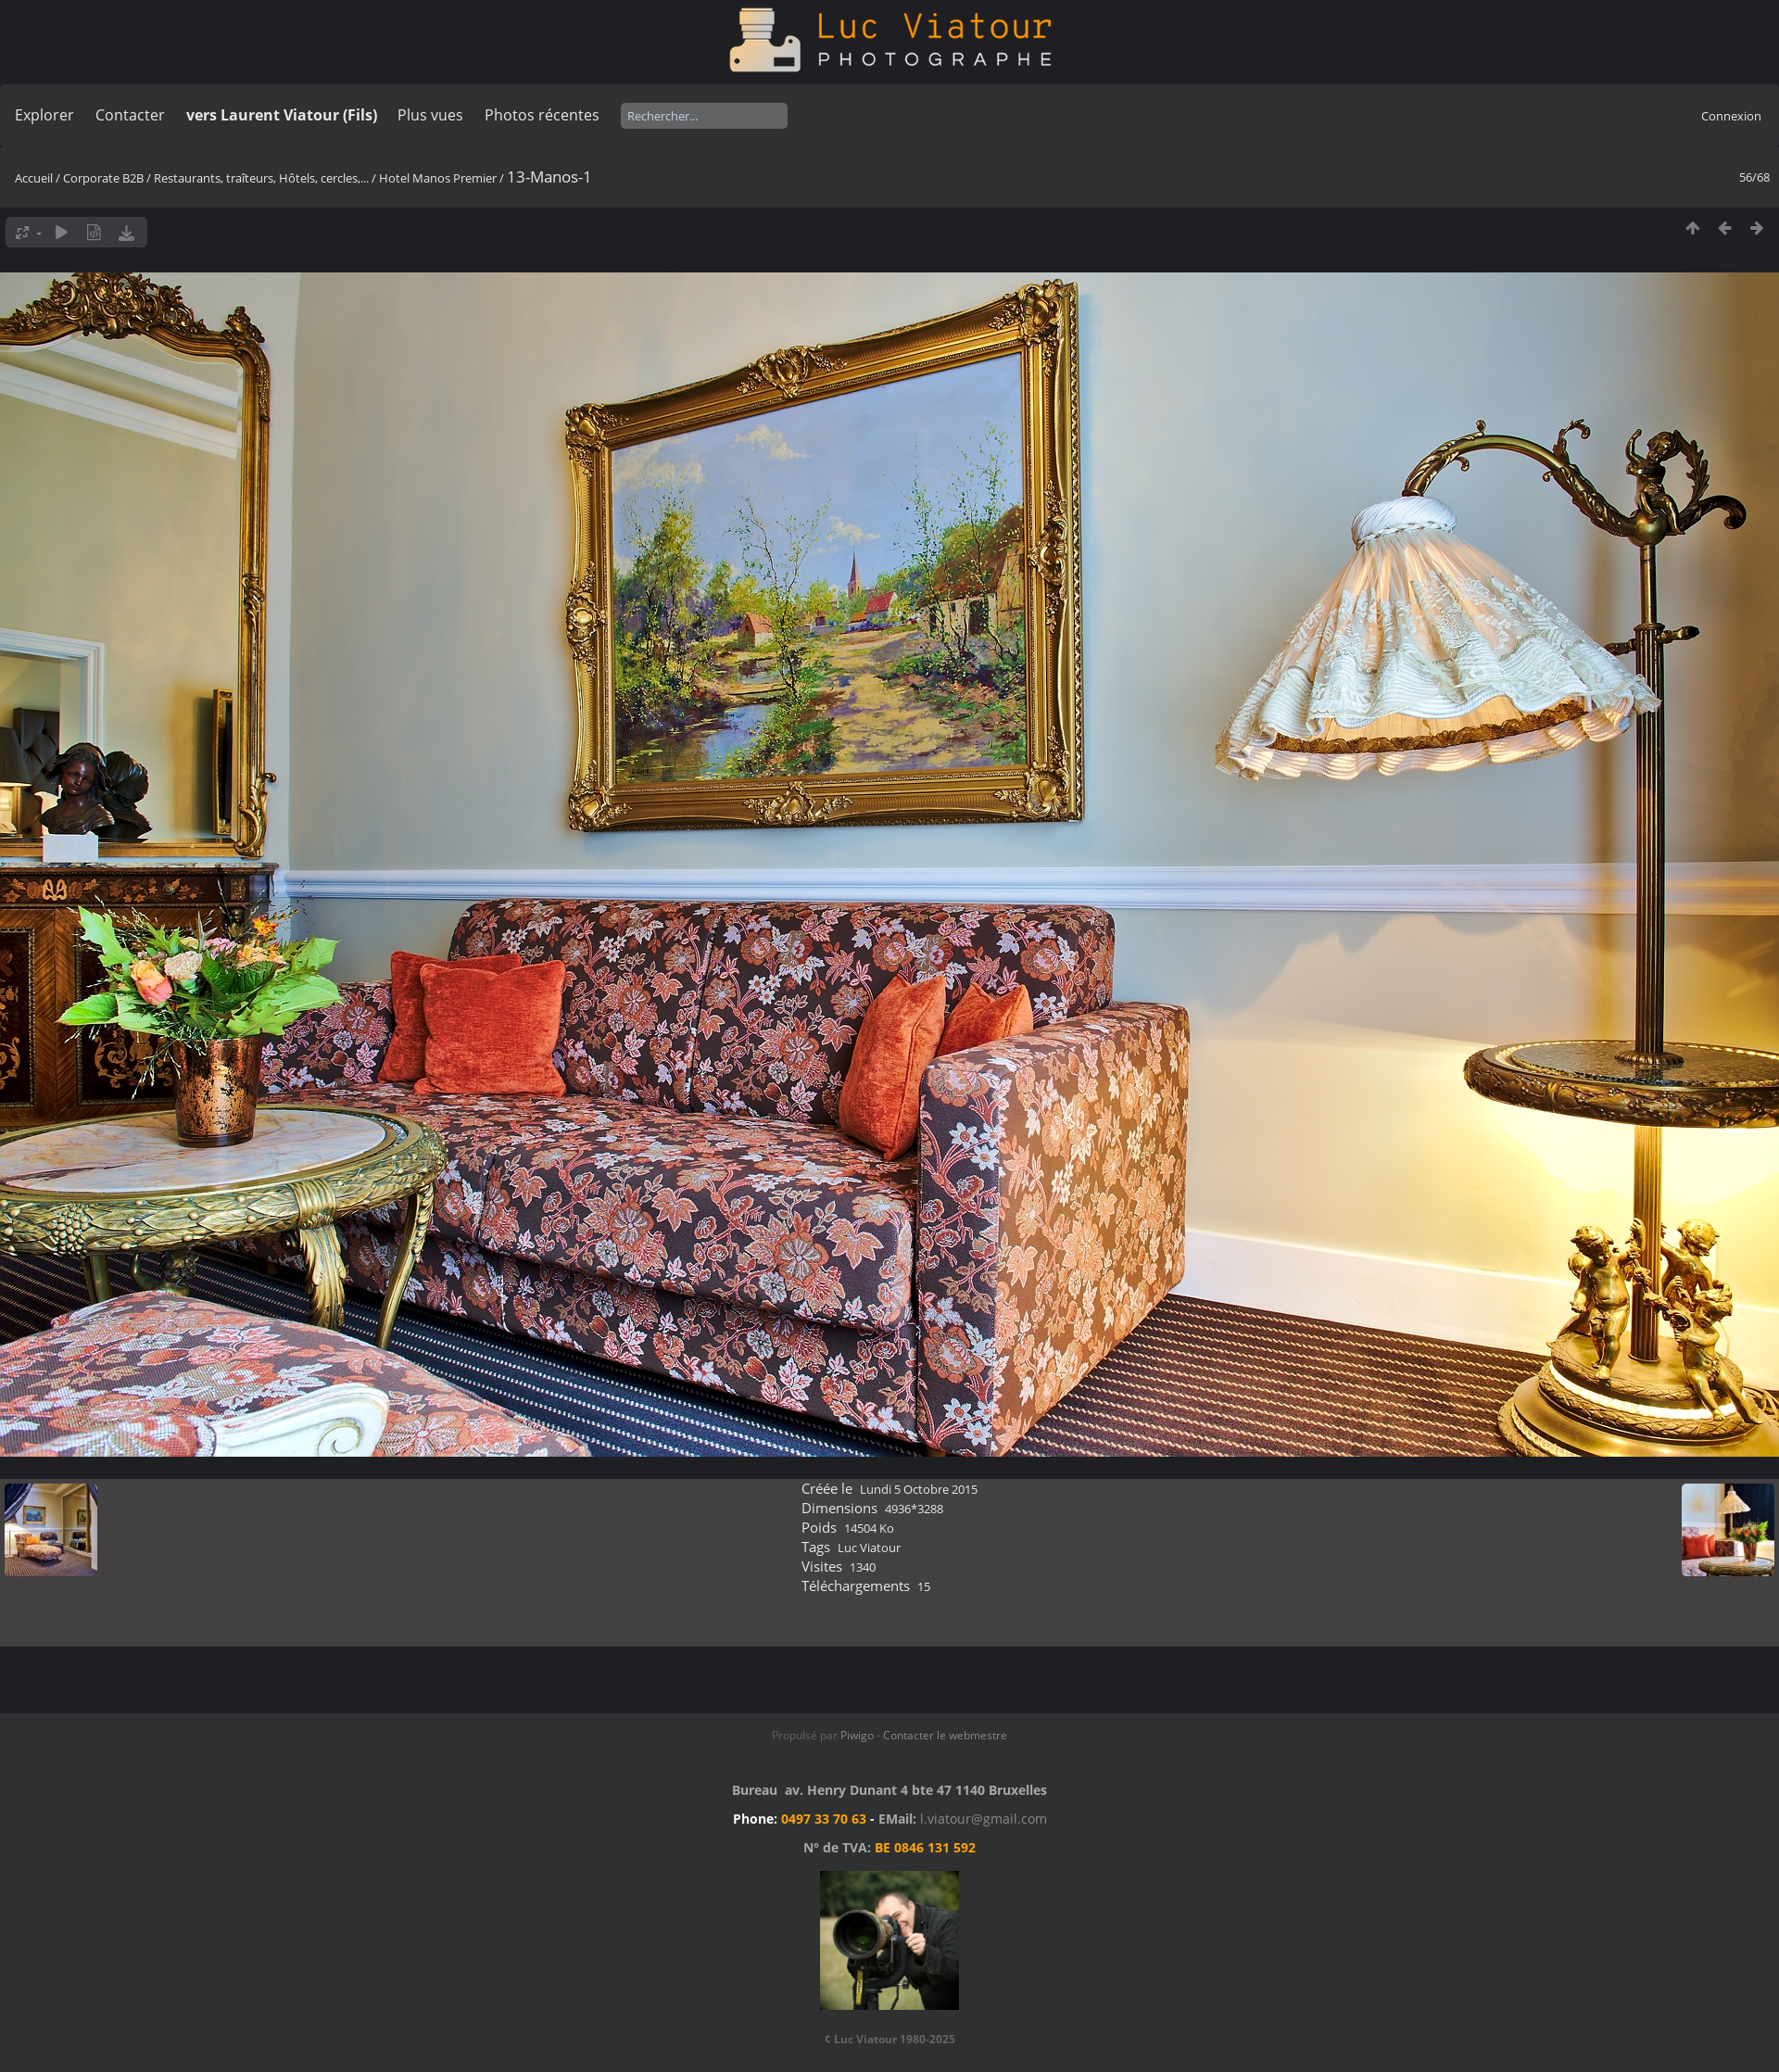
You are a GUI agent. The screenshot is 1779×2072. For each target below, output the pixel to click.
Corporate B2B (103, 178)
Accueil (34, 178)
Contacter (130, 115)
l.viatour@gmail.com (983, 1818)
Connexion (1731, 115)
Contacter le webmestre (945, 1735)
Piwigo (857, 1735)
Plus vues (430, 115)
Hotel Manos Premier (438, 178)
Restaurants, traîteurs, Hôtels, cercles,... (261, 178)
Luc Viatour (869, 1547)
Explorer (44, 115)
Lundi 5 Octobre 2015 (919, 1489)
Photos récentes (542, 115)
